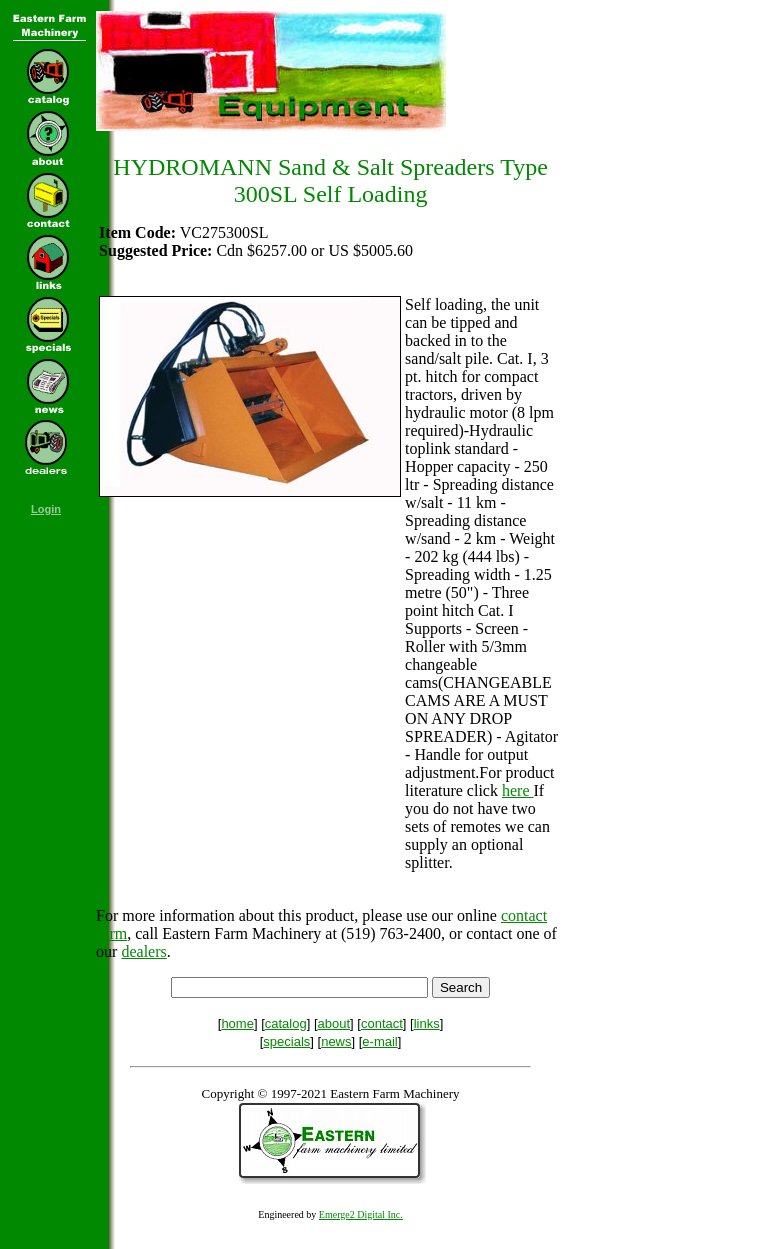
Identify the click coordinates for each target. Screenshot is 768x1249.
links (427, 1023)
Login (46, 509)
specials (286, 1041)
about (334, 1023)
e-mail (379, 1041)
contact (382, 1023)
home (237, 1023)
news (336, 1041)
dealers (143, 951)
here (518, 790)
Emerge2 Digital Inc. (361, 1214)
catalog (286, 1023)
